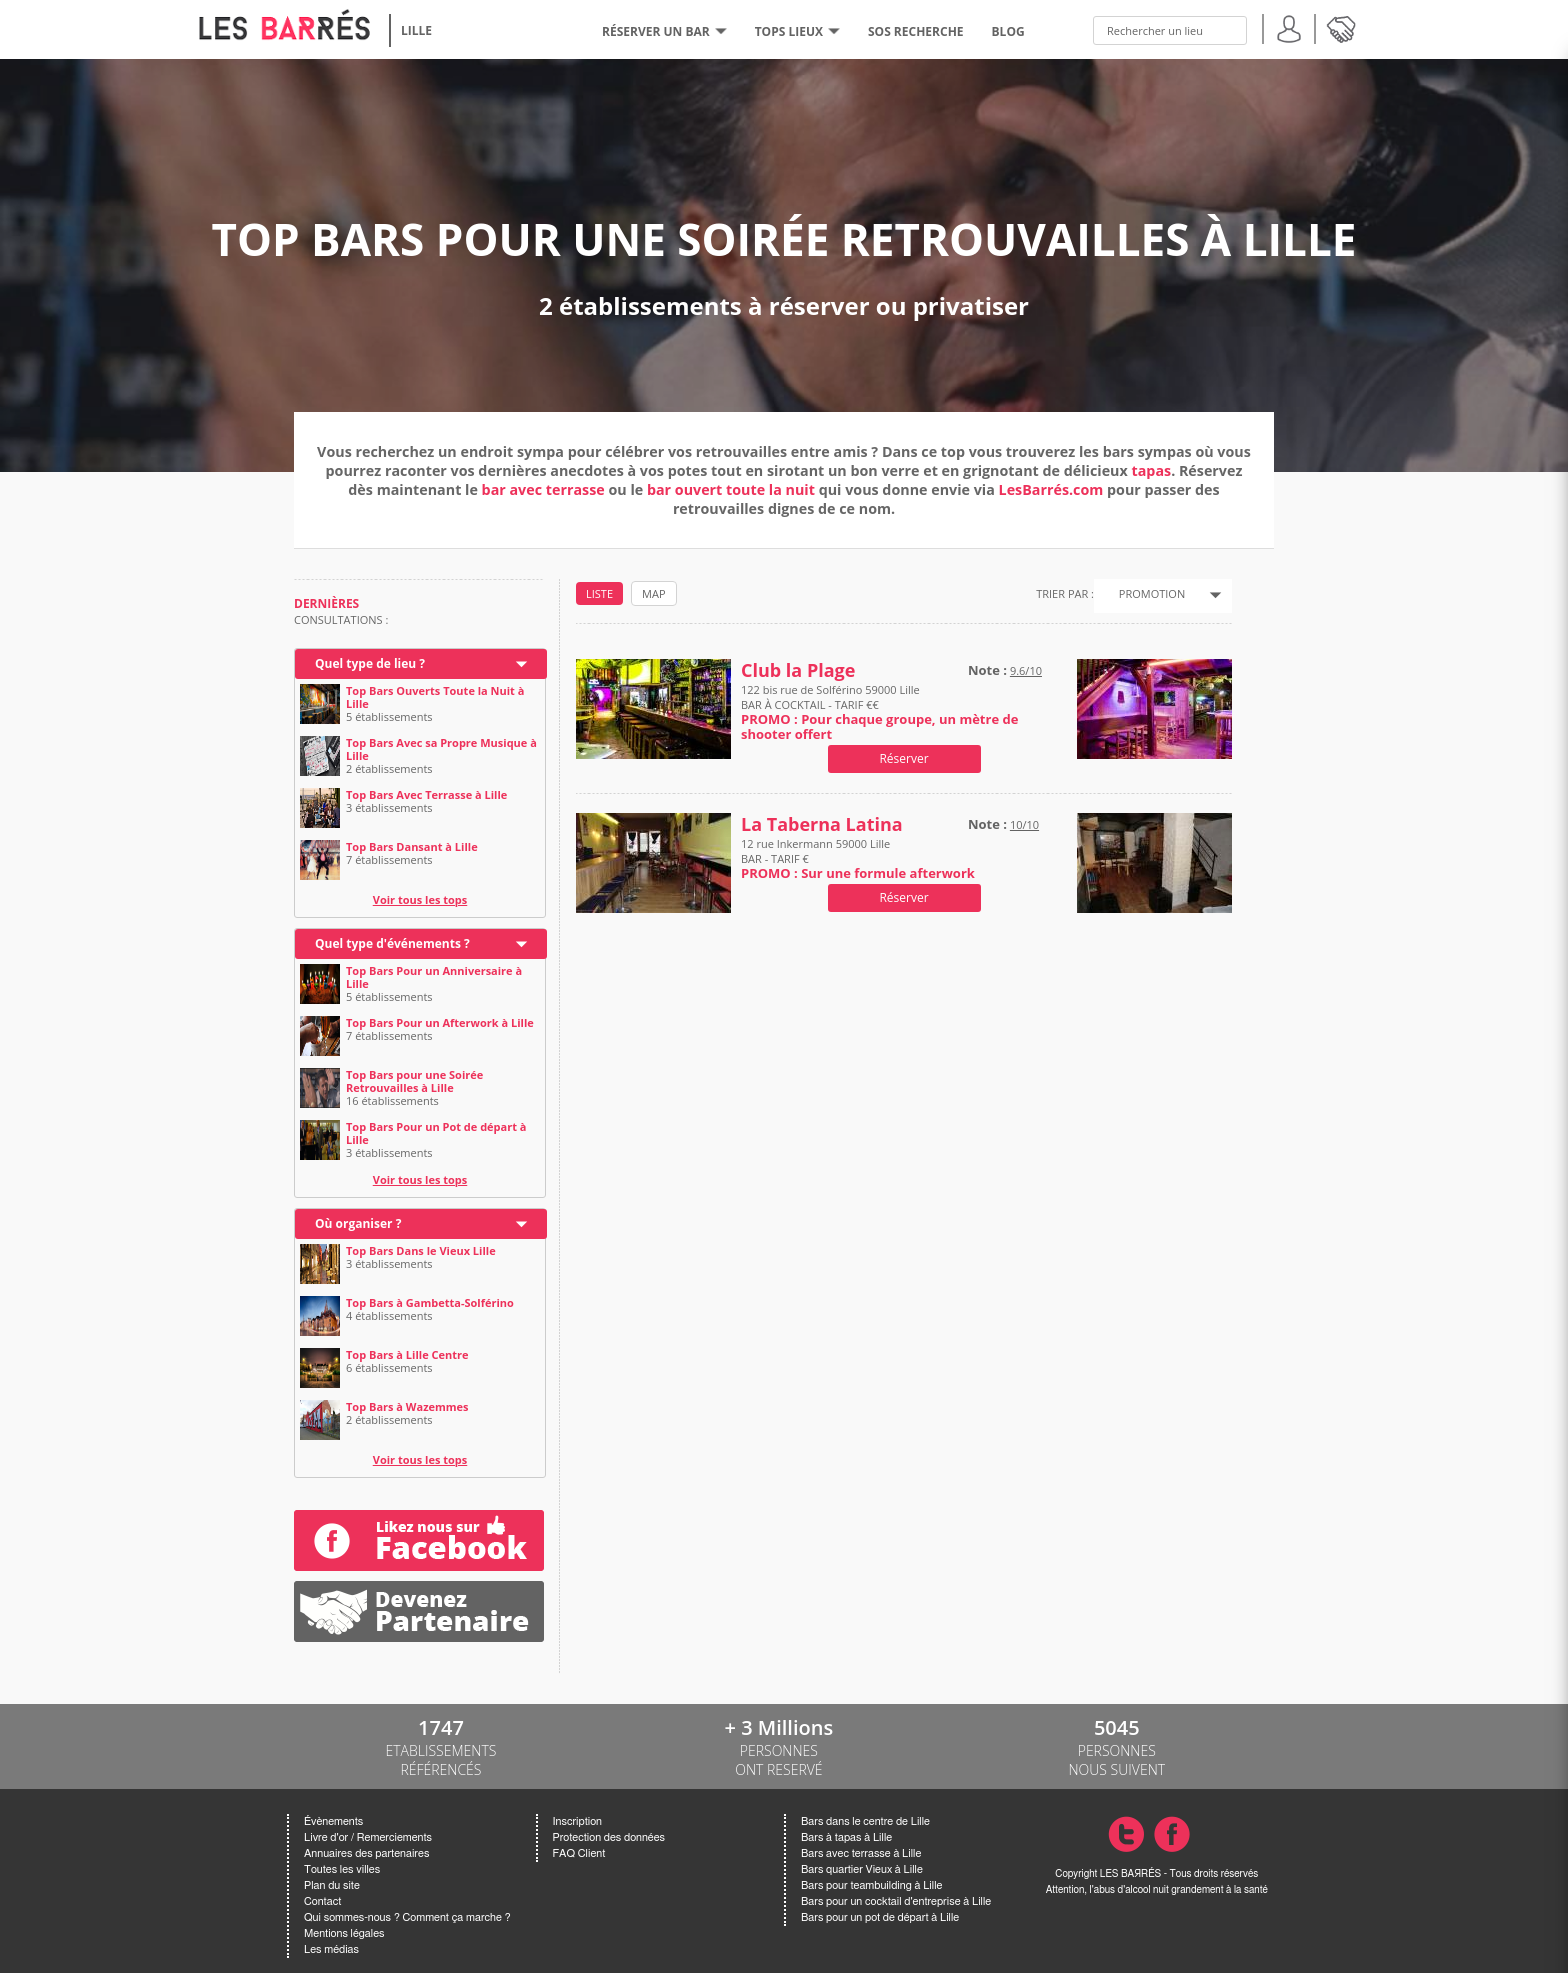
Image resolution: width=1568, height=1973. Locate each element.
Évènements (333, 1821)
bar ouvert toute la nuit (731, 489)
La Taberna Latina (822, 824)
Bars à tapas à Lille (846, 1837)
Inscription (578, 1821)
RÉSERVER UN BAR (664, 31)
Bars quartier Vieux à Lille (862, 1869)
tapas (1152, 470)
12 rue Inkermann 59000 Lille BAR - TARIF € (858, 858)
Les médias (331, 1949)
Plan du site (332, 1885)
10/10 (1024, 824)
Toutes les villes (342, 1869)
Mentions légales (344, 1933)
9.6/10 (1026, 670)
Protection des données (609, 1837)
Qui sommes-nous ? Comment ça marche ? (407, 1917)
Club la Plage (798, 670)
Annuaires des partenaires (366, 1853)
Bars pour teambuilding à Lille (871, 1885)
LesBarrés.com (1051, 489)
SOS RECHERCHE (916, 31)
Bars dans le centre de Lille (865, 1821)
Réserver (903, 758)
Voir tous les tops (420, 899)
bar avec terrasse (543, 489)
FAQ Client (579, 1853)
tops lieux (797, 31)
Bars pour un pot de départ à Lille (880, 1917)
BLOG (1008, 31)
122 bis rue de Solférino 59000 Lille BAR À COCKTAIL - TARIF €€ (879, 712)
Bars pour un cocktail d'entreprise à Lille (896, 1901)
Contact (322, 1901)
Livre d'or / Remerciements (368, 1837)
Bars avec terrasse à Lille (861, 1853)
